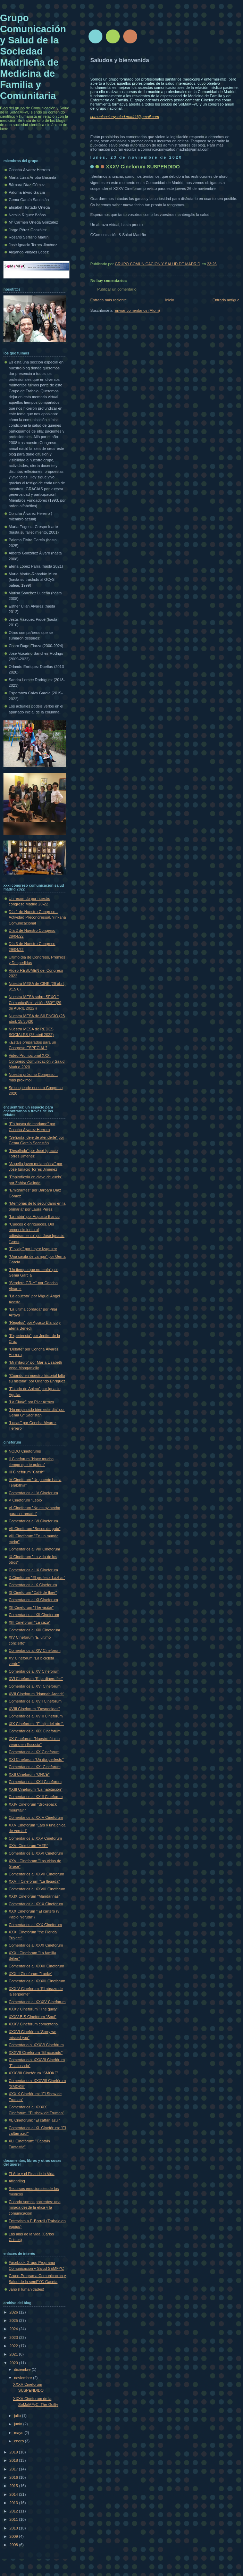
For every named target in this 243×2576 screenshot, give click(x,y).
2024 (14, 2329)
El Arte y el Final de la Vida (32, 2174)
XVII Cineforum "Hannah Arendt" (36, 1694)
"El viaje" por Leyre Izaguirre (33, 1249)
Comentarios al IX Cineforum (33, 1570)
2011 (14, 2519)
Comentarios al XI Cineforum (33, 1600)
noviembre (23, 2378)
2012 (14, 2511)
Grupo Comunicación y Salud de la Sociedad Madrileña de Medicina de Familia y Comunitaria (33, 56)
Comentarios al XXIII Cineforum (35, 1797)
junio (18, 2424)
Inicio (169, 300)
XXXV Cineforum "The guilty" (33, 2009)
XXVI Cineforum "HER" (28, 1845)
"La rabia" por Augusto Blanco (34, 1216)
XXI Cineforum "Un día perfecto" (36, 1759)
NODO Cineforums (25, 1451)
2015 (14, 2486)
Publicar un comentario (116, 289)
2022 (14, 2346)
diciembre (23, 2369)
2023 (14, 2337)
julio (18, 2416)
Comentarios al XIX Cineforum (34, 1731)
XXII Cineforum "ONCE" (29, 1774)
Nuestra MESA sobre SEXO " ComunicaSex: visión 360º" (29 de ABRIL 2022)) (35, 1002)
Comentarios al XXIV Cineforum (36, 1817)
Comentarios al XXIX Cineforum (36, 1904)
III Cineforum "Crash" (27, 1472)
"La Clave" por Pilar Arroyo (31, 1402)
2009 (14, 2536)
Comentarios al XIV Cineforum (34, 1650)
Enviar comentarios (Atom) (137, 310)
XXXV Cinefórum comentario (33, 2024)
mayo (19, 2433)
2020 (14, 2363)
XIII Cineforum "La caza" (29, 1622)
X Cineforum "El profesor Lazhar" (37, 1577)
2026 (14, 2312)
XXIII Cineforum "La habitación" (35, 1789)
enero (19, 2441)
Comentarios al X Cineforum (33, 1585)
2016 (14, 2477)
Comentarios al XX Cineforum (34, 1752)
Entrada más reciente (108, 300)
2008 (14, 2545)
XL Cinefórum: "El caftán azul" (34, 2120)
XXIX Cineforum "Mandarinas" (34, 1896)
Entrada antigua (226, 300)
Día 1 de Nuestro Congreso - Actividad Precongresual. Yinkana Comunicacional (37, 917)
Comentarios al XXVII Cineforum (36, 1874)
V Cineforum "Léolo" (26, 1500)
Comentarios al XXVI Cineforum (36, 1853)
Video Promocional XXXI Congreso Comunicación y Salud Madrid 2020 (37, 1061)
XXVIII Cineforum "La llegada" (34, 1881)
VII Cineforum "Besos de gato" (34, 1529)
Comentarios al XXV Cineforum (35, 1838)
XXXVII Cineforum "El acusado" (35, 2052)
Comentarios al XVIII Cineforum (35, 1716)
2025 (14, 2320)
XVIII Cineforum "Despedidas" (34, 1709)
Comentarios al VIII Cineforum (34, 1549)
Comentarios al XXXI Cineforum (36, 1945)
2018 (14, 2460)
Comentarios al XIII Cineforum (34, 1630)
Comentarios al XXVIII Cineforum (37, 1889)
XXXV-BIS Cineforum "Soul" (32, 2017)
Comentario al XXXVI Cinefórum (36, 2045)
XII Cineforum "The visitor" (31, 1607)
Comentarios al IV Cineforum (33, 1493)
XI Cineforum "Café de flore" (33, 1592)
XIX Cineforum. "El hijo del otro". (36, 1724)
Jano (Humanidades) (26, 2289)
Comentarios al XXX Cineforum (35, 1925)
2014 (14, 2494)
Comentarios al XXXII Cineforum (36, 1966)
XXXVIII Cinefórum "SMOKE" (34, 2073)
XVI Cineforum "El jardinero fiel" (36, 1678)
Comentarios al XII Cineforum (34, 1615)
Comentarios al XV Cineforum (34, 1671)
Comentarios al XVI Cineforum (34, 1686)
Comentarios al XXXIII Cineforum (37, 1981)
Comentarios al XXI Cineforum (34, 1767)
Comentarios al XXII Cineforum (35, 1782)
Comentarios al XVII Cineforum (35, 1701)
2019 (14, 2452)
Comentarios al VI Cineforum (33, 1521)
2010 (14, 2528)
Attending (17, 2181)
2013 (14, 2503)
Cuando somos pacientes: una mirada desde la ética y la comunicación (34, 2207)
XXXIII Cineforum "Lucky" (30, 1974)
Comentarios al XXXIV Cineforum (37, 2002)
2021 (14, 2354)
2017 (14, 2469)
